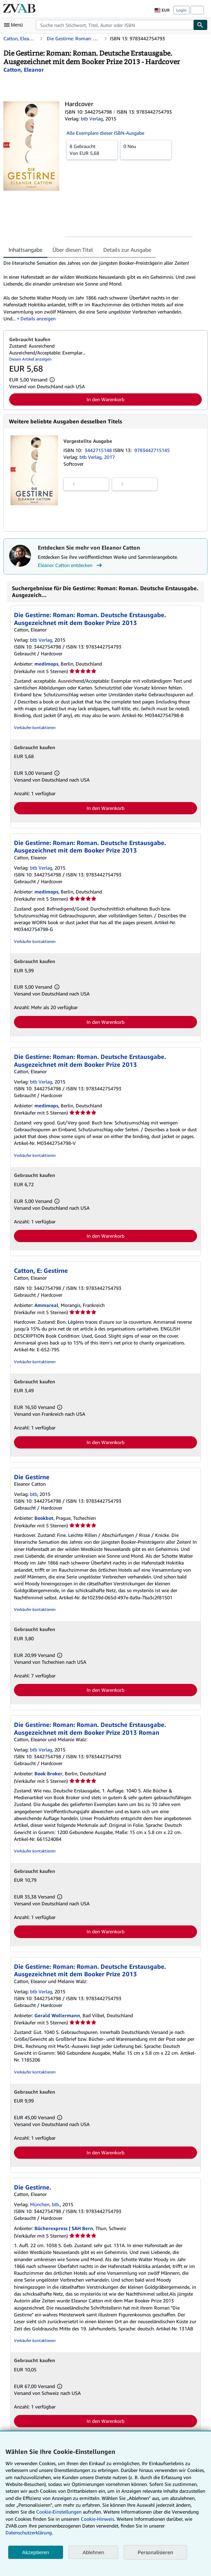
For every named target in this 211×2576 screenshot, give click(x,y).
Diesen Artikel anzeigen (30, 359)
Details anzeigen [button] (38, 318)
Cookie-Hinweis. (98, 2519)
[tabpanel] (102, 291)
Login (181, 10)
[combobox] (114, 25)
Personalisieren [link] (155, 2552)
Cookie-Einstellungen (58, 2512)
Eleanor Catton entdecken (71, 565)
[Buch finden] (200, 25)
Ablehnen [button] (93, 2552)
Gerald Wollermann (57, 2015)
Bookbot (44, 1518)
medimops (46, 664)
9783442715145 (152, 450)
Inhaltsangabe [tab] (25, 249)
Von (92, 149)
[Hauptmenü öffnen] (15, 25)
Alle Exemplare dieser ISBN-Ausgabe (105, 133)
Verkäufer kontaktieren (35, 727)
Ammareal (46, 1305)
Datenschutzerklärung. (29, 2532)
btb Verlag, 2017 (97, 457)
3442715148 (99, 450)
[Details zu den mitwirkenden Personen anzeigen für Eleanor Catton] (23, 69)
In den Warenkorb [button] (105, 399)
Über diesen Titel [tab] (72, 249)
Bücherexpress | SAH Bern (63, 2228)
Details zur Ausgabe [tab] (127, 249)
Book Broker (48, 1773)
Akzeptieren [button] (35, 2552)
